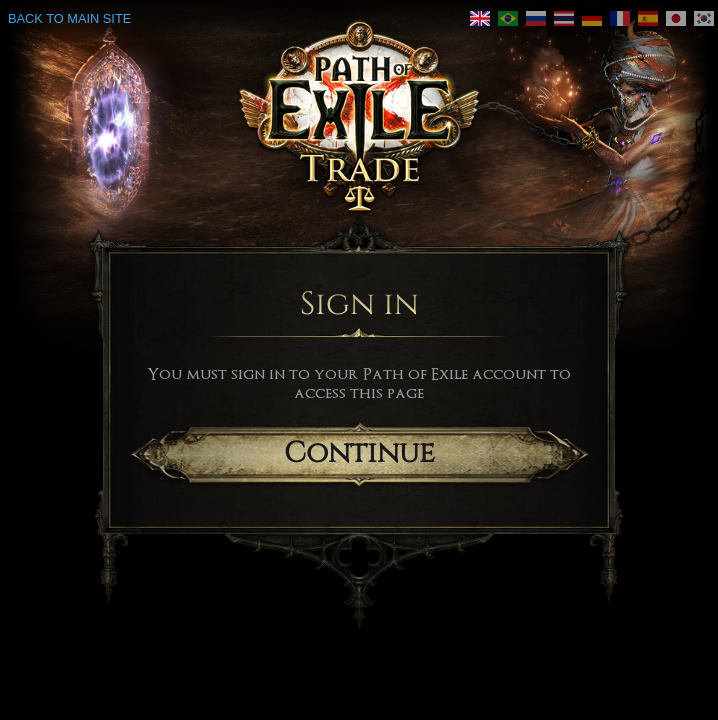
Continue (359, 453)
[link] (508, 18)
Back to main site (69, 18)
